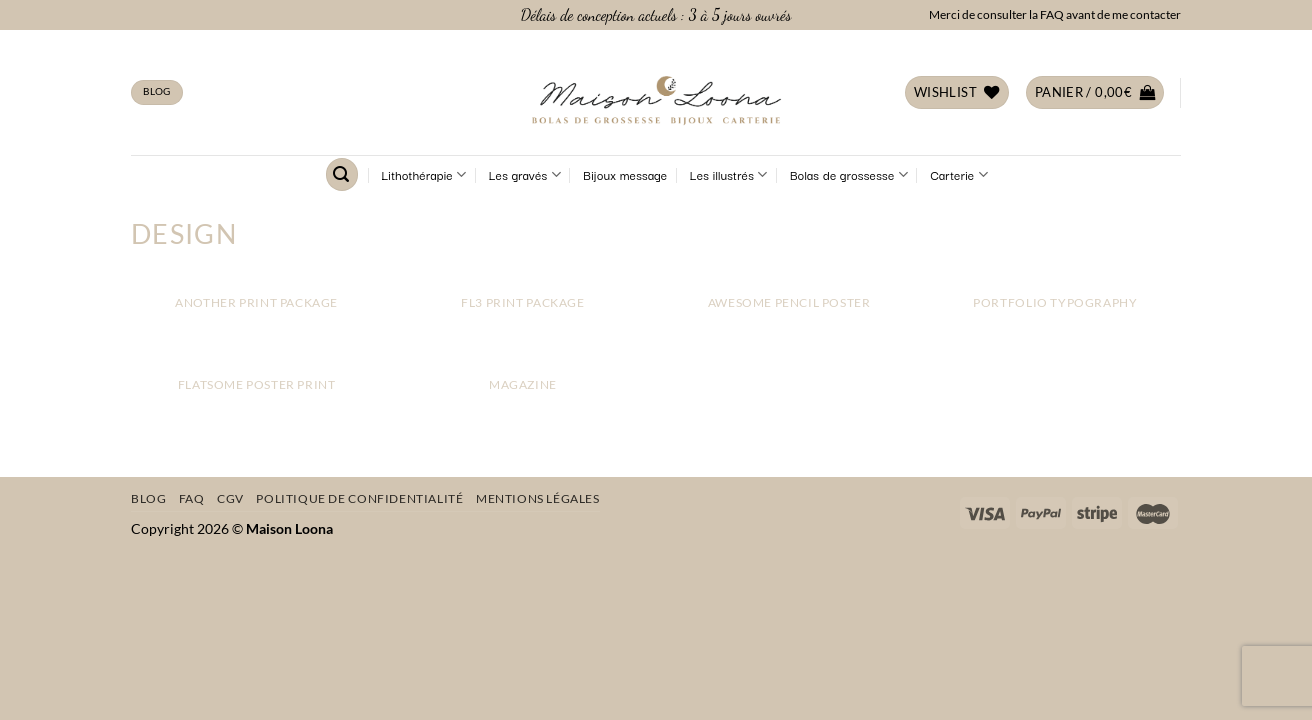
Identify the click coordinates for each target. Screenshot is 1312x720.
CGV (230, 498)
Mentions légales (538, 498)
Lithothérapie (424, 175)
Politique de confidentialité (359, 498)
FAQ (192, 498)
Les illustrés (729, 175)
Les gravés (525, 175)
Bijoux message (625, 174)
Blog (148, 498)
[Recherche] (342, 174)
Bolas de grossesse (849, 175)
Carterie (959, 175)
